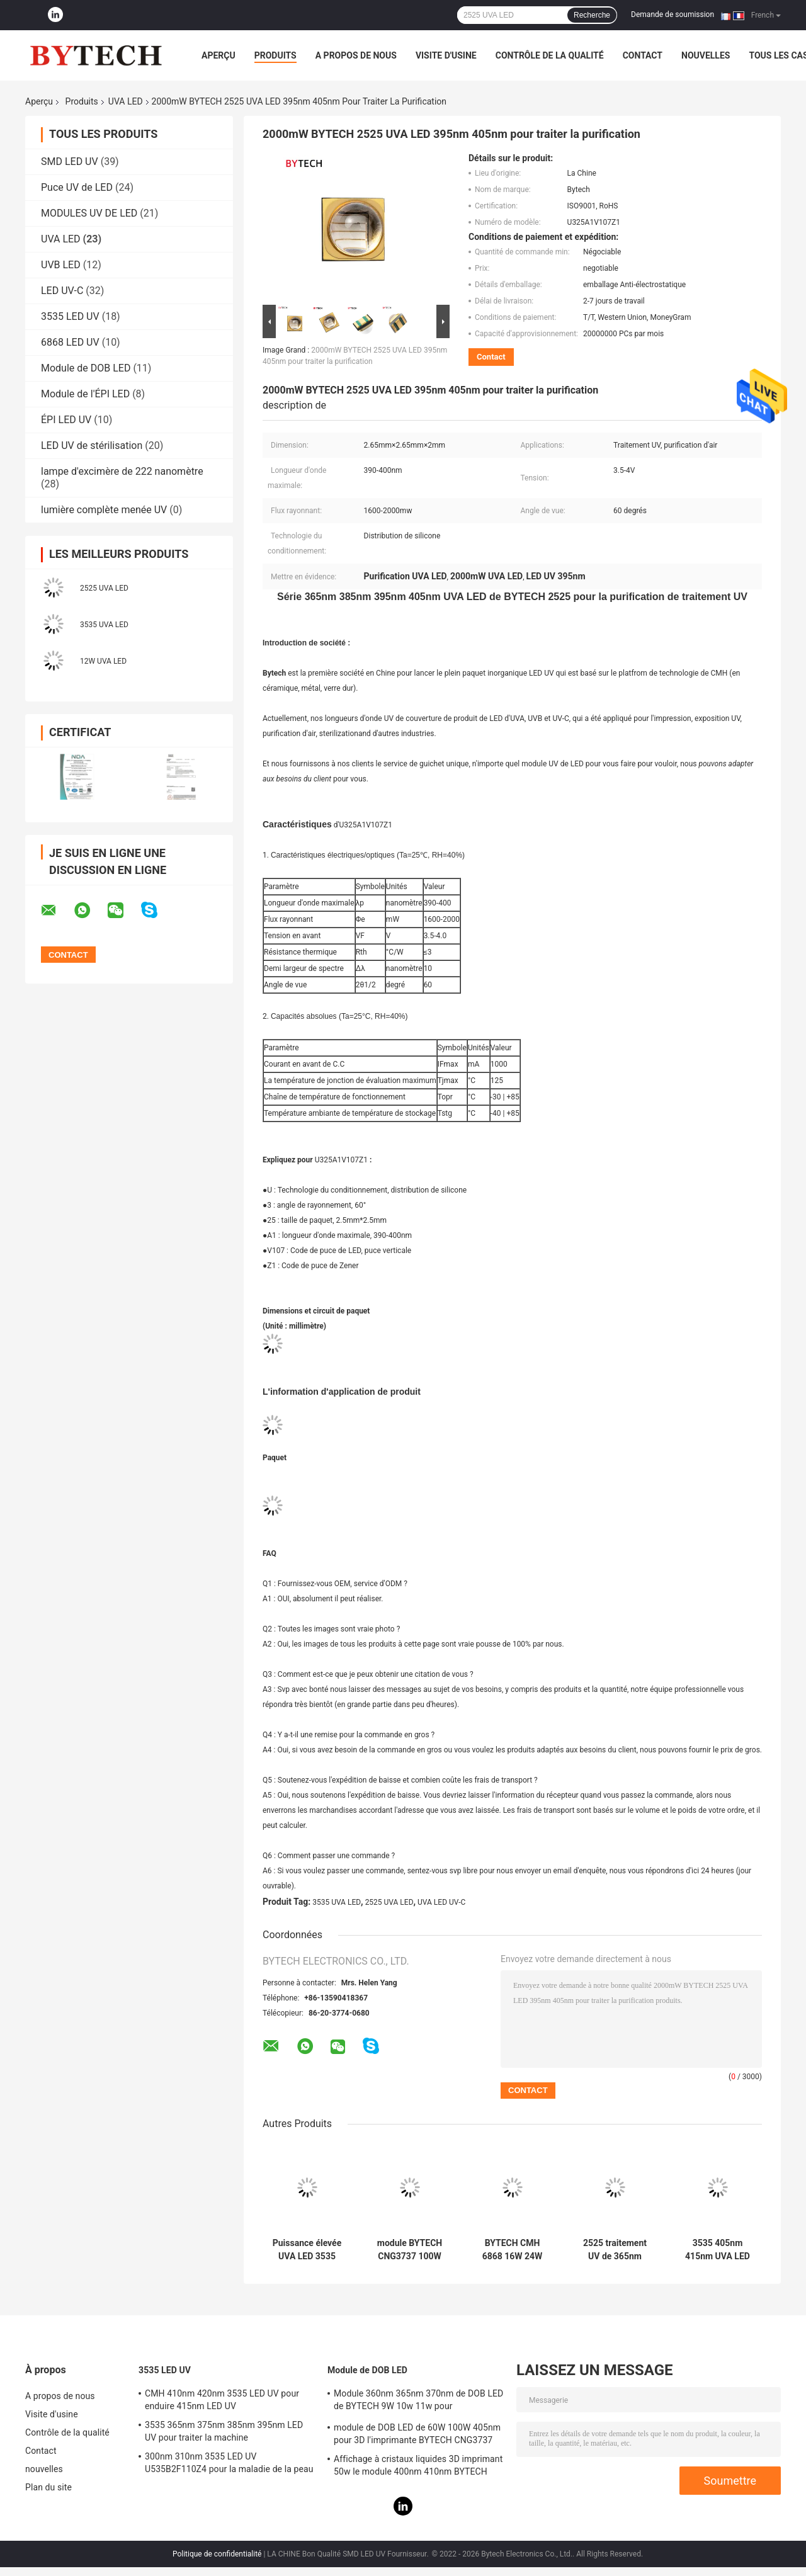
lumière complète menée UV (104, 510)
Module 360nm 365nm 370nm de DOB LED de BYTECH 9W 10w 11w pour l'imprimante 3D (418, 2401)
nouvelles (705, 55)
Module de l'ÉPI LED (85, 394)
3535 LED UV (70, 316)
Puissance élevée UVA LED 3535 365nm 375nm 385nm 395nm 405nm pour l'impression (307, 2250)
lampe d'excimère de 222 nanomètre (122, 471)
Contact (642, 55)
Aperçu (219, 55)
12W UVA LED (103, 661)
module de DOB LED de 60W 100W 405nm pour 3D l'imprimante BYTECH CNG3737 (417, 2433)
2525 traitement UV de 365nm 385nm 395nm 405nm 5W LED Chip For (615, 2250)
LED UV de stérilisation (91, 445)
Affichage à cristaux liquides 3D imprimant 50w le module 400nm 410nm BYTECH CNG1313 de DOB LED (418, 2467)
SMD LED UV (69, 161)
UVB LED (61, 265)
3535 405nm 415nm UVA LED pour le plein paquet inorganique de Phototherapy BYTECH (717, 2250)
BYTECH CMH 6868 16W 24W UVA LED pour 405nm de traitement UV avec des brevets (512, 2250)
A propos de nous (356, 55)
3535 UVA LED (104, 624)
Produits (275, 55)
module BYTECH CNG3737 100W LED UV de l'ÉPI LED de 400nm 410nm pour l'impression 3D (409, 2250)
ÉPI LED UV (66, 420)
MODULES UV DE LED (89, 213)
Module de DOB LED (85, 368)
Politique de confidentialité (217, 2554)
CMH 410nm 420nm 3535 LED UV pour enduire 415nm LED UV (222, 2399)
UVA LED (125, 101)
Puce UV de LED (77, 187)
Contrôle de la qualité (550, 55)
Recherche (592, 15)
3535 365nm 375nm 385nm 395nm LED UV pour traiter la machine (224, 2431)
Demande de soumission (672, 14)
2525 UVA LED (104, 588)
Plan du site (48, 2487)
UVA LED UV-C (441, 1902)
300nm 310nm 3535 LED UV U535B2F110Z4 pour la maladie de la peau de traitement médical (229, 2464)
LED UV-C (62, 291)
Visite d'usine (446, 55)
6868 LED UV (70, 342)
